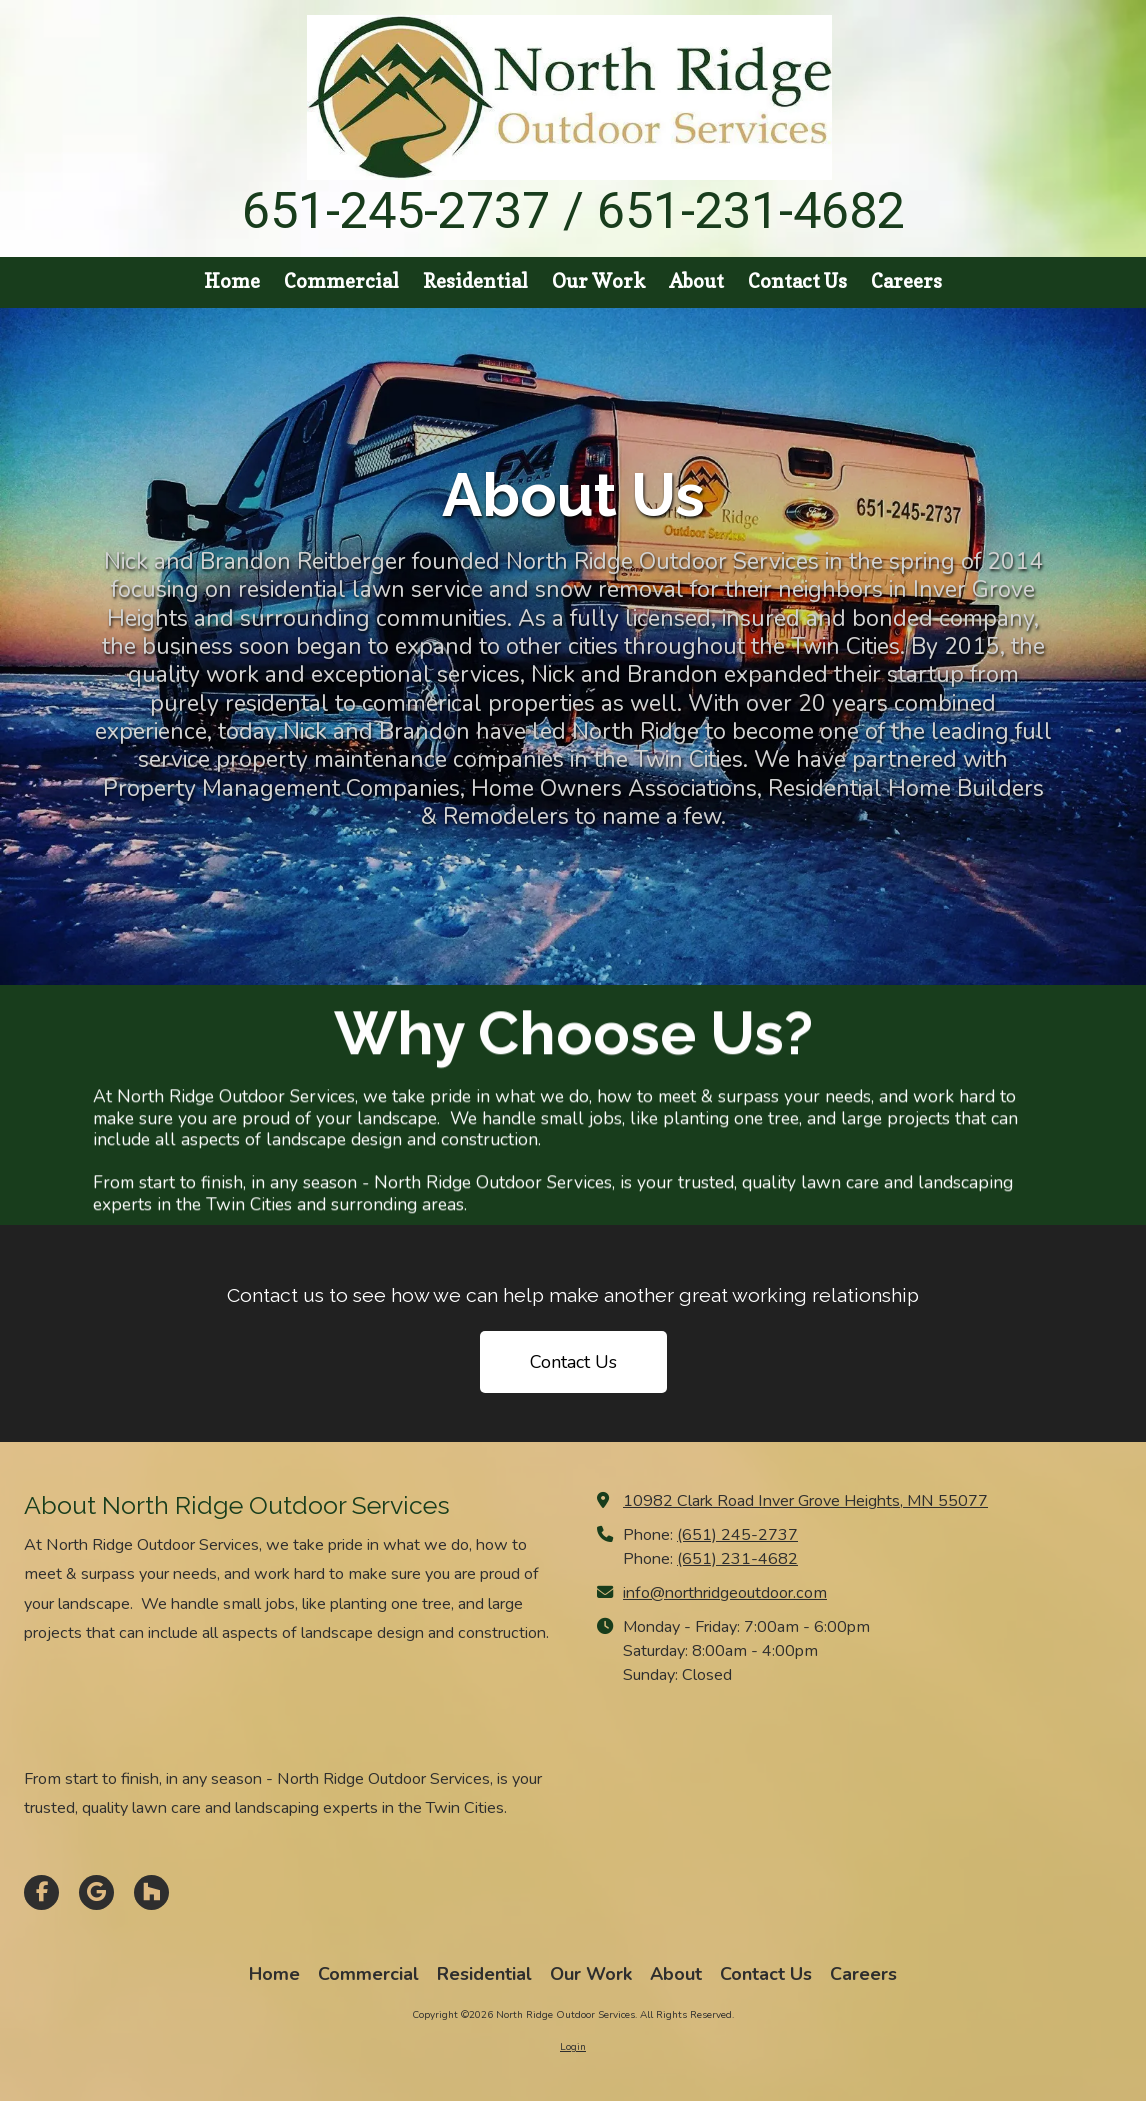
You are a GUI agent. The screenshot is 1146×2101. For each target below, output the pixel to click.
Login (573, 2047)
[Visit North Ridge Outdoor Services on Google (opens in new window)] (96, 1892)
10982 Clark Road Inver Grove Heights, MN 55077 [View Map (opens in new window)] (805, 1501)
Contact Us (573, 1362)
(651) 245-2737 (737, 1535)
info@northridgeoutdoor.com (725, 1593)
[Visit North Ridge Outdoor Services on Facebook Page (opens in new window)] (41, 1892)
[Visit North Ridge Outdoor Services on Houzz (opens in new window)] (151, 1892)
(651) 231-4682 (737, 1559)
